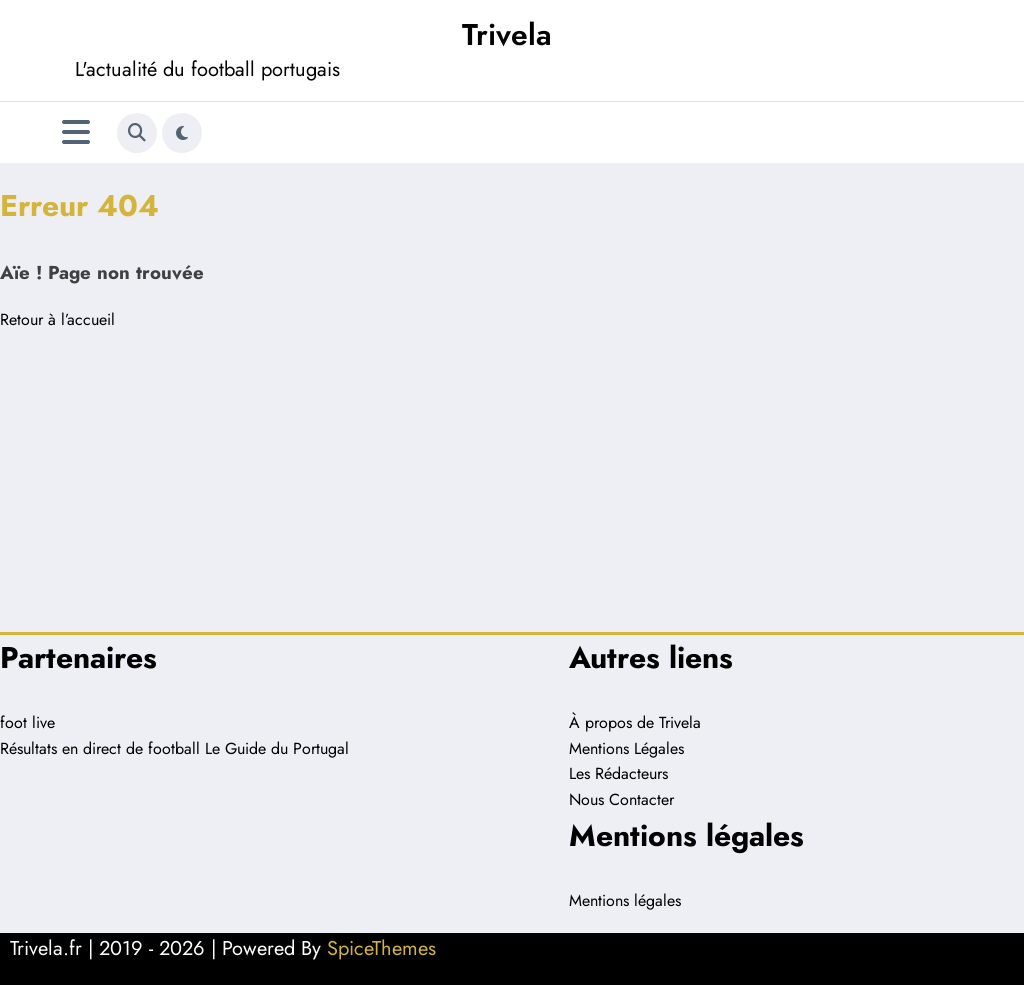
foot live (27, 722)
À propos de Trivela (635, 722)
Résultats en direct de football (100, 748)
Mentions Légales (626, 748)
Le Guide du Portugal (277, 748)
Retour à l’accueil (57, 319)
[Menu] (76, 132)
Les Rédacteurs (618, 773)
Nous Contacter (621, 799)
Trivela (507, 34)
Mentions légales (625, 900)
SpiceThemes (381, 948)
